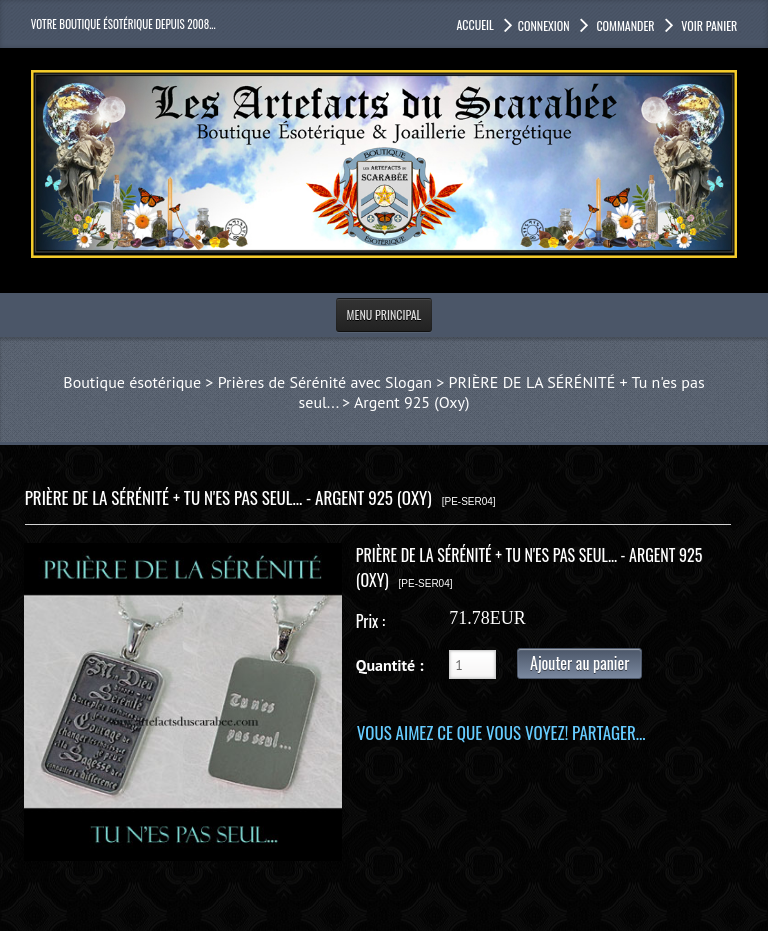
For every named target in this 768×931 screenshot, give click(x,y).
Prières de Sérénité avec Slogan (325, 382)
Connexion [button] (544, 25)
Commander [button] (624, 25)
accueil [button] (474, 24)
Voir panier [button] (708, 25)
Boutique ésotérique (132, 382)
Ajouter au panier (579, 663)
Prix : (370, 621)
